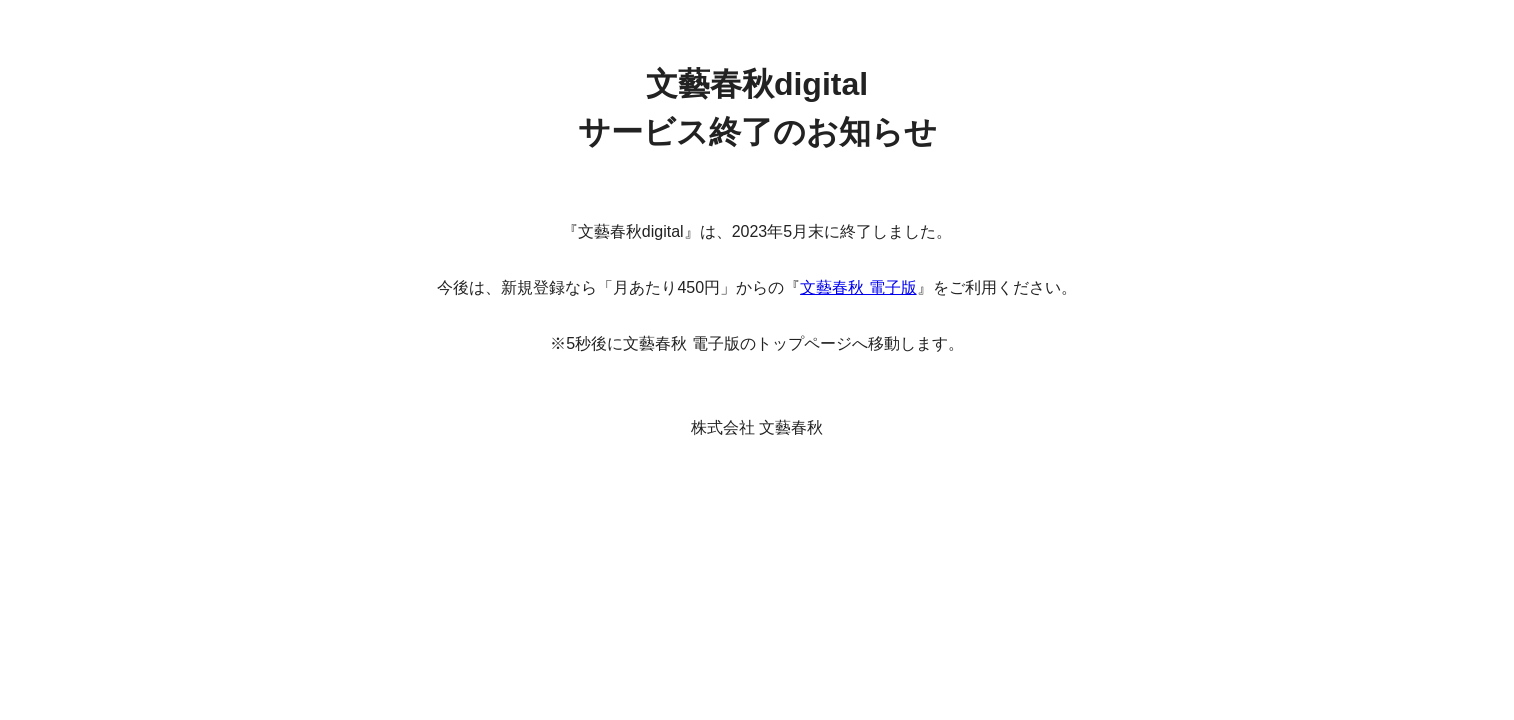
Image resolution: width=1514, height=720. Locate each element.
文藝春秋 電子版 (858, 287)
